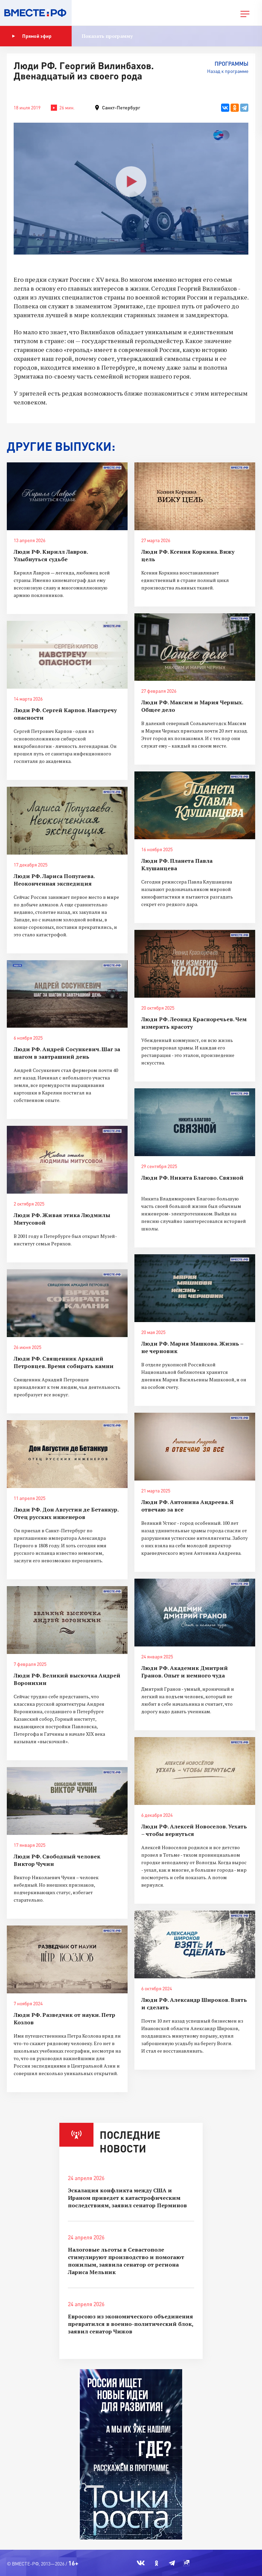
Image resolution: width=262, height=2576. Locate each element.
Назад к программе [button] (227, 71)
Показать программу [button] (107, 36)
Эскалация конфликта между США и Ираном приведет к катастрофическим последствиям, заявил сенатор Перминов (127, 2198)
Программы (231, 63)
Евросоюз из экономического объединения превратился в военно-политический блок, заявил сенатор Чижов (130, 2324)
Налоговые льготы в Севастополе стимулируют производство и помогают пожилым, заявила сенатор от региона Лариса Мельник (126, 2261)
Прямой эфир (32, 36)
